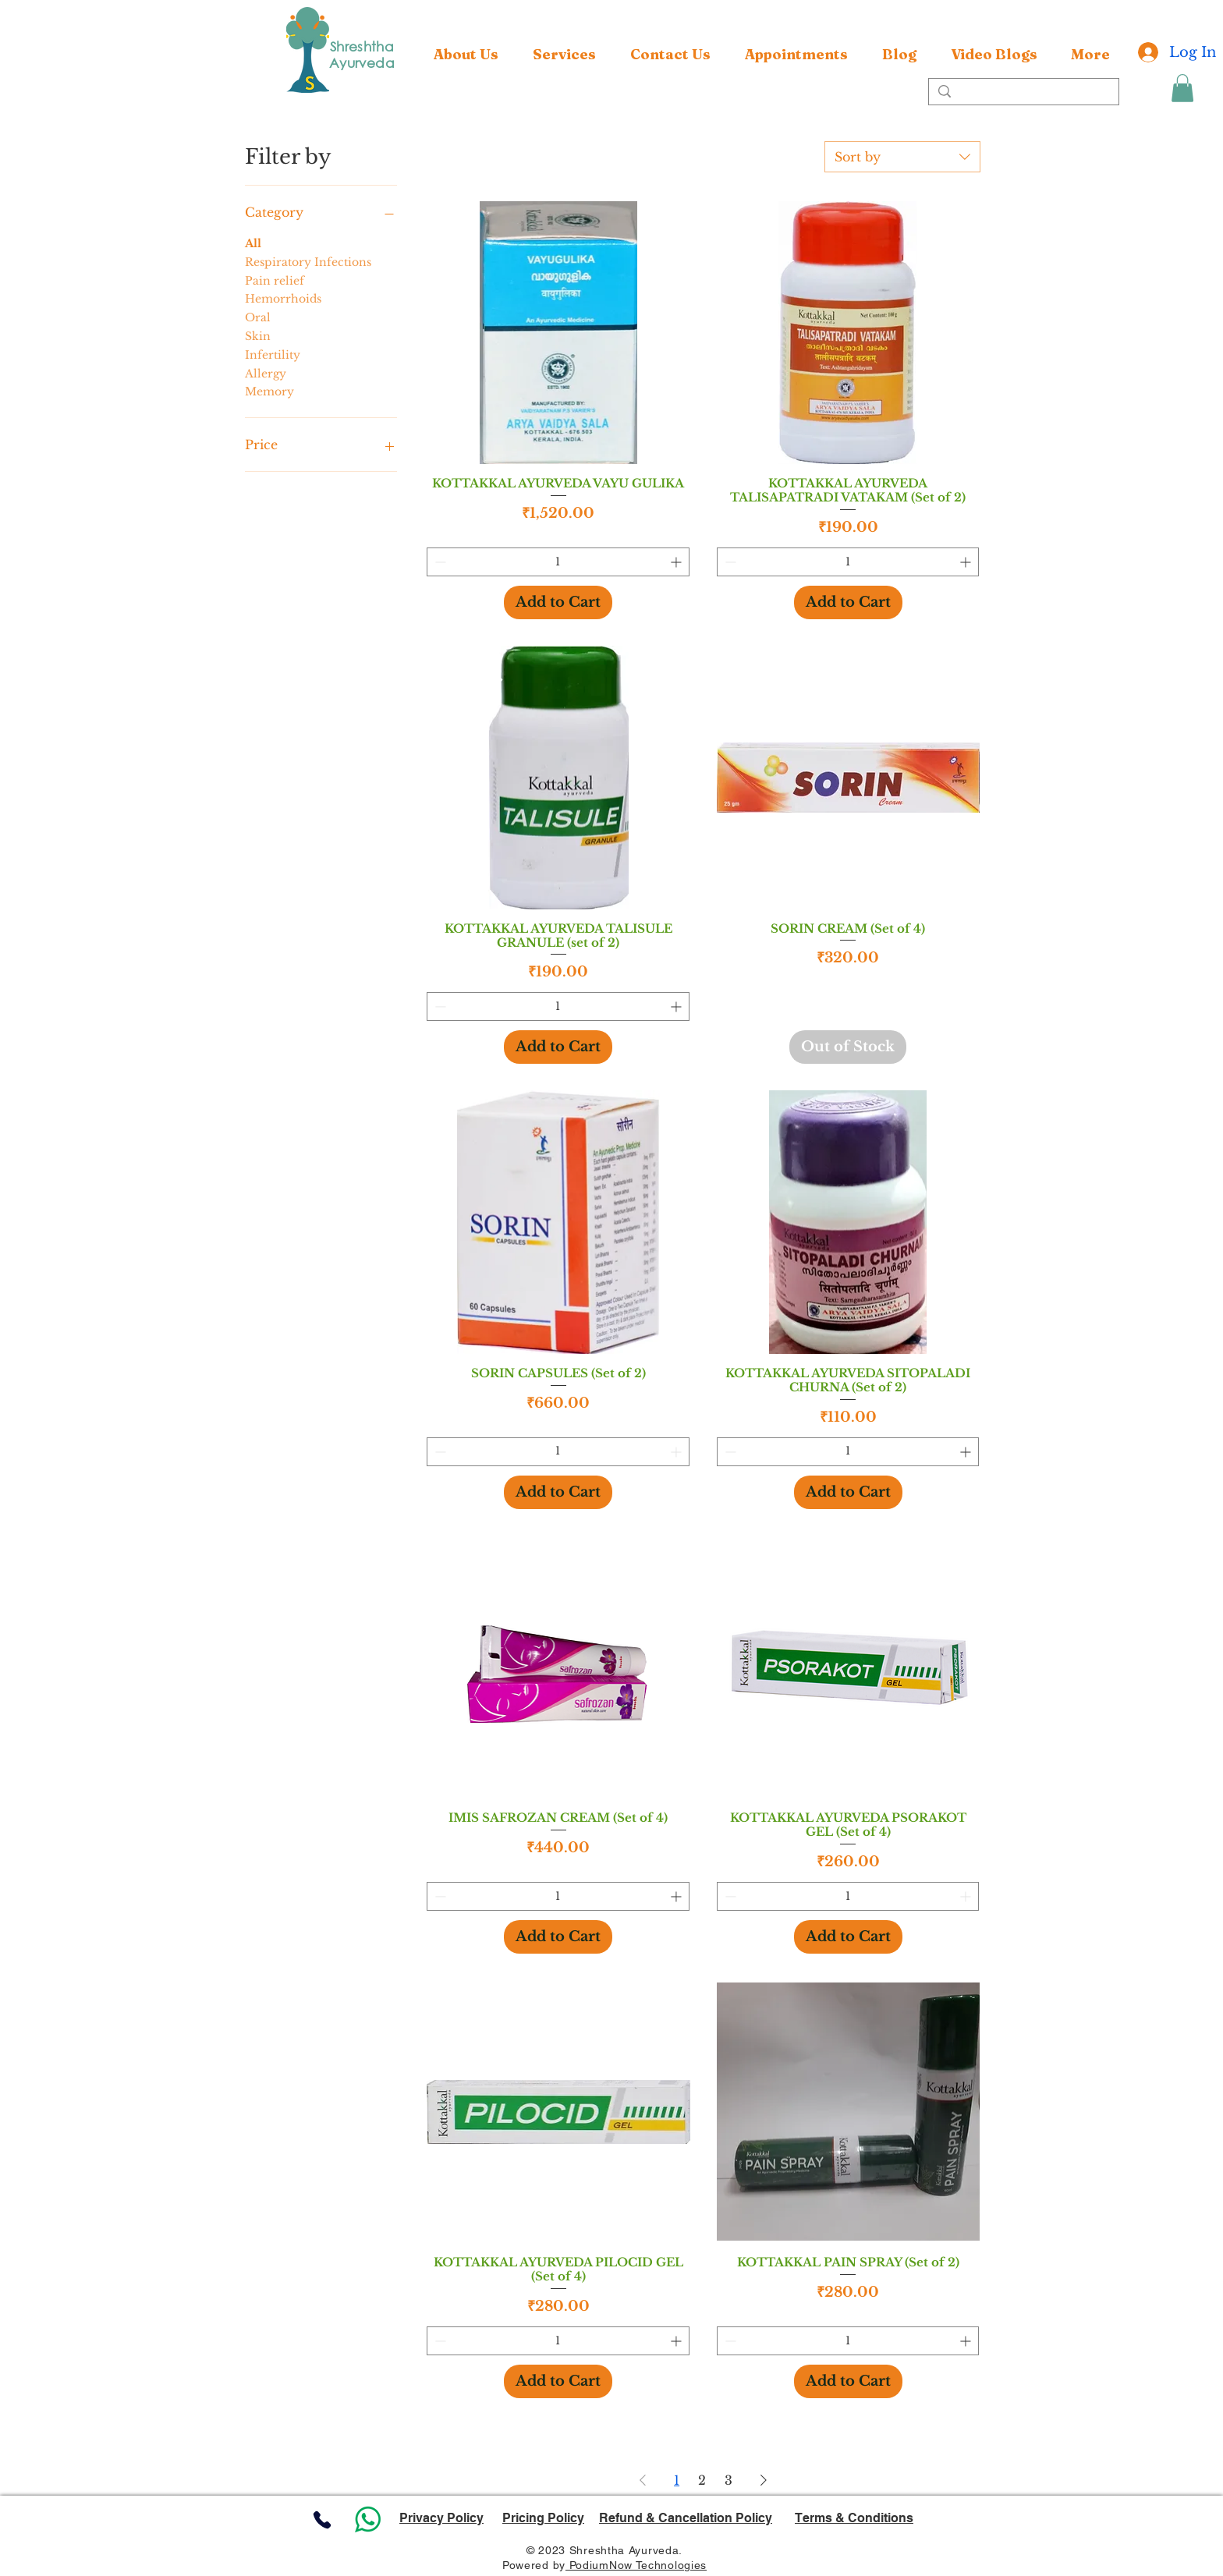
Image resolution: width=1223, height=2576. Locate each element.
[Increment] (677, 562)
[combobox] (902, 156)
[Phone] (321, 2519)
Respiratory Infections (308, 261)
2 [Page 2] (702, 2480)
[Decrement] (438, 562)
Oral (258, 316)
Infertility (272, 354)
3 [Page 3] (728, 2480)
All (253, 242)
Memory (269, 391)
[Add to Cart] (558, 602)
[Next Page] (763, 2480)
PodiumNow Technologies (636, 2565)
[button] (564, 54)
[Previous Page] (642, 2480)
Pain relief (274, 280)
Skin (258, 335)
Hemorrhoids (283, 298)
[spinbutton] (557, 562)
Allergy (265, 373)
